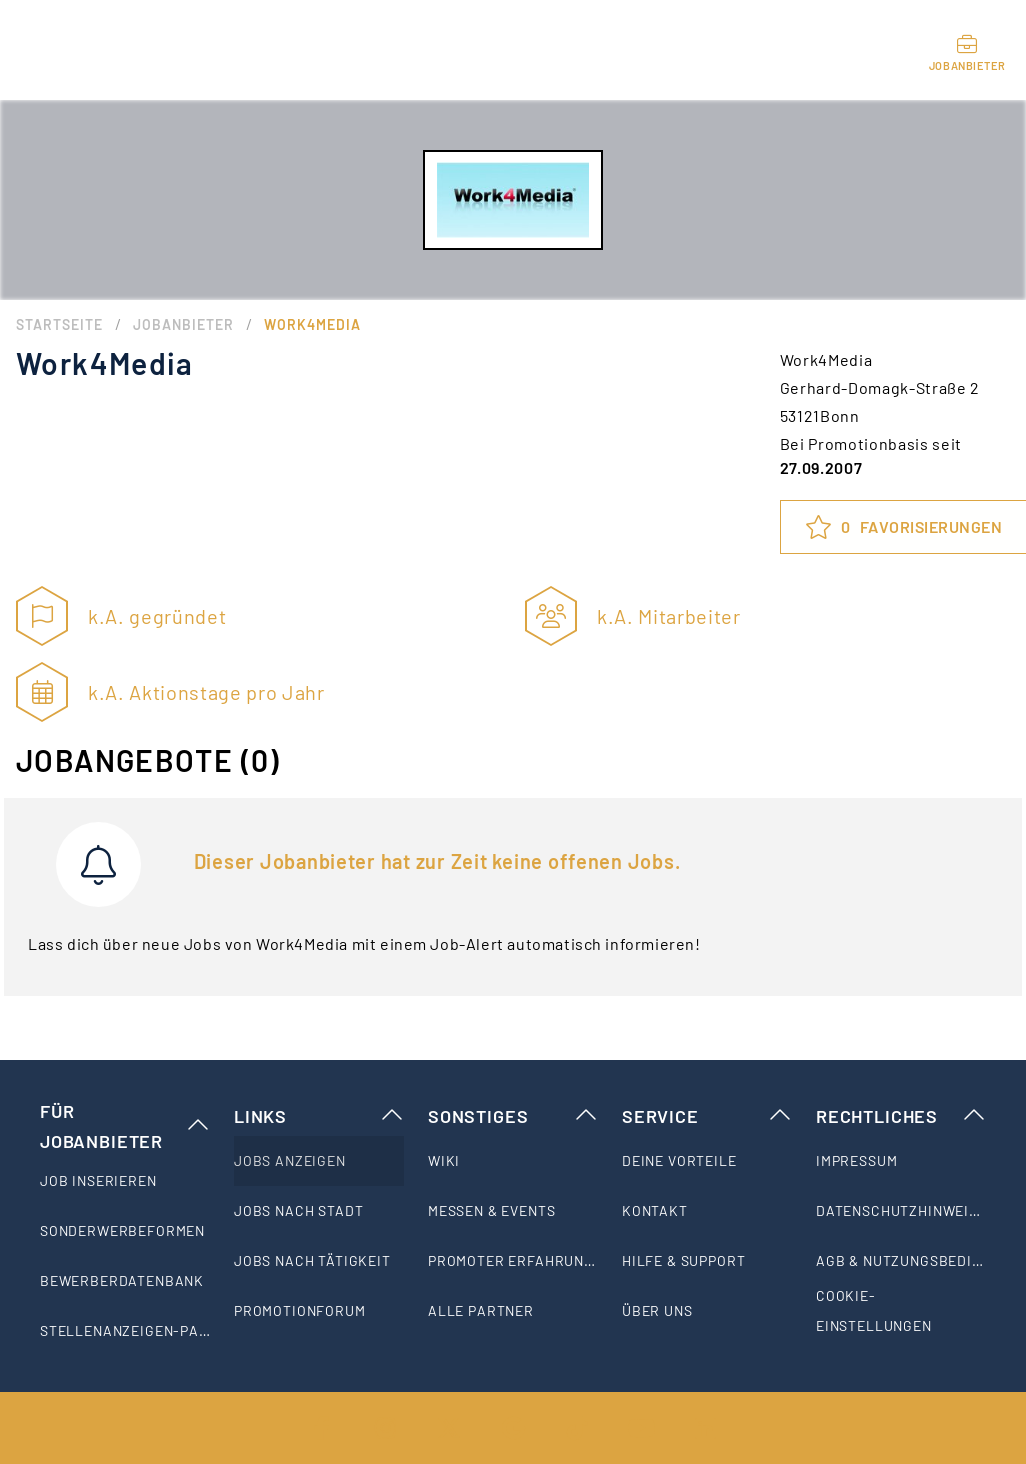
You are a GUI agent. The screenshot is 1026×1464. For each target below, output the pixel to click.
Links (319, 1116)
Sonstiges (513, 1116)
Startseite (59, 324)
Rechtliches (901, 1116)
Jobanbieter (183, 324)
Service (707, 1116)
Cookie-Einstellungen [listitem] (874, 1310)
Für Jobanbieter (125, 1126)
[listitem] (125, 1181)
